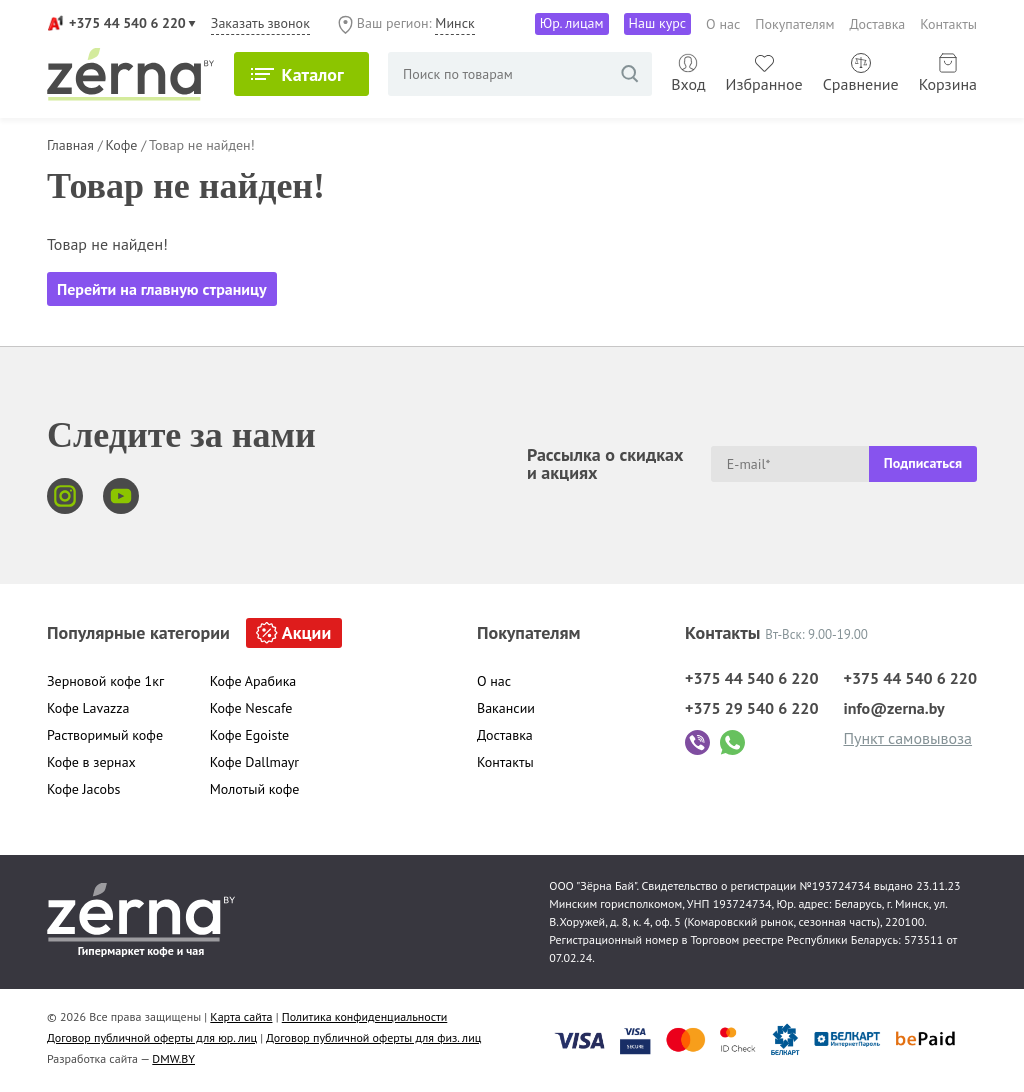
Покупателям (794, 24)
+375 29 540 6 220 (752, 708)
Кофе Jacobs (83, 789)
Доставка (878, 24)
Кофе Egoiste (249, 735)
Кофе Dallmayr (254, 762)
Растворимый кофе (105, 735)
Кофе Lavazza (88, 708)
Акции (306, 632)
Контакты (948, 24)
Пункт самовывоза (907, 738)
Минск (454, 23)
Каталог (313, 74)
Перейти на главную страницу (162, 289)
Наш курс (658, 23)
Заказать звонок (260, 23)
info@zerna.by (893, 708)
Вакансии (506, 708)
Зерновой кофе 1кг (105, 681)
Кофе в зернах (91, 762)
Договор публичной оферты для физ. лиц (373, 1037)
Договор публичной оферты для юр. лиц (152, 1037)
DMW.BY (173, 1058)
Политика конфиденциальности (365, 1016)
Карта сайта (241, 1016)
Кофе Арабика (253, 681)
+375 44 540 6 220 (127, 23)
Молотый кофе (255, 789)
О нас (723, 24)
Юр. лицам (572, 23)
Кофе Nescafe (251, 708)
